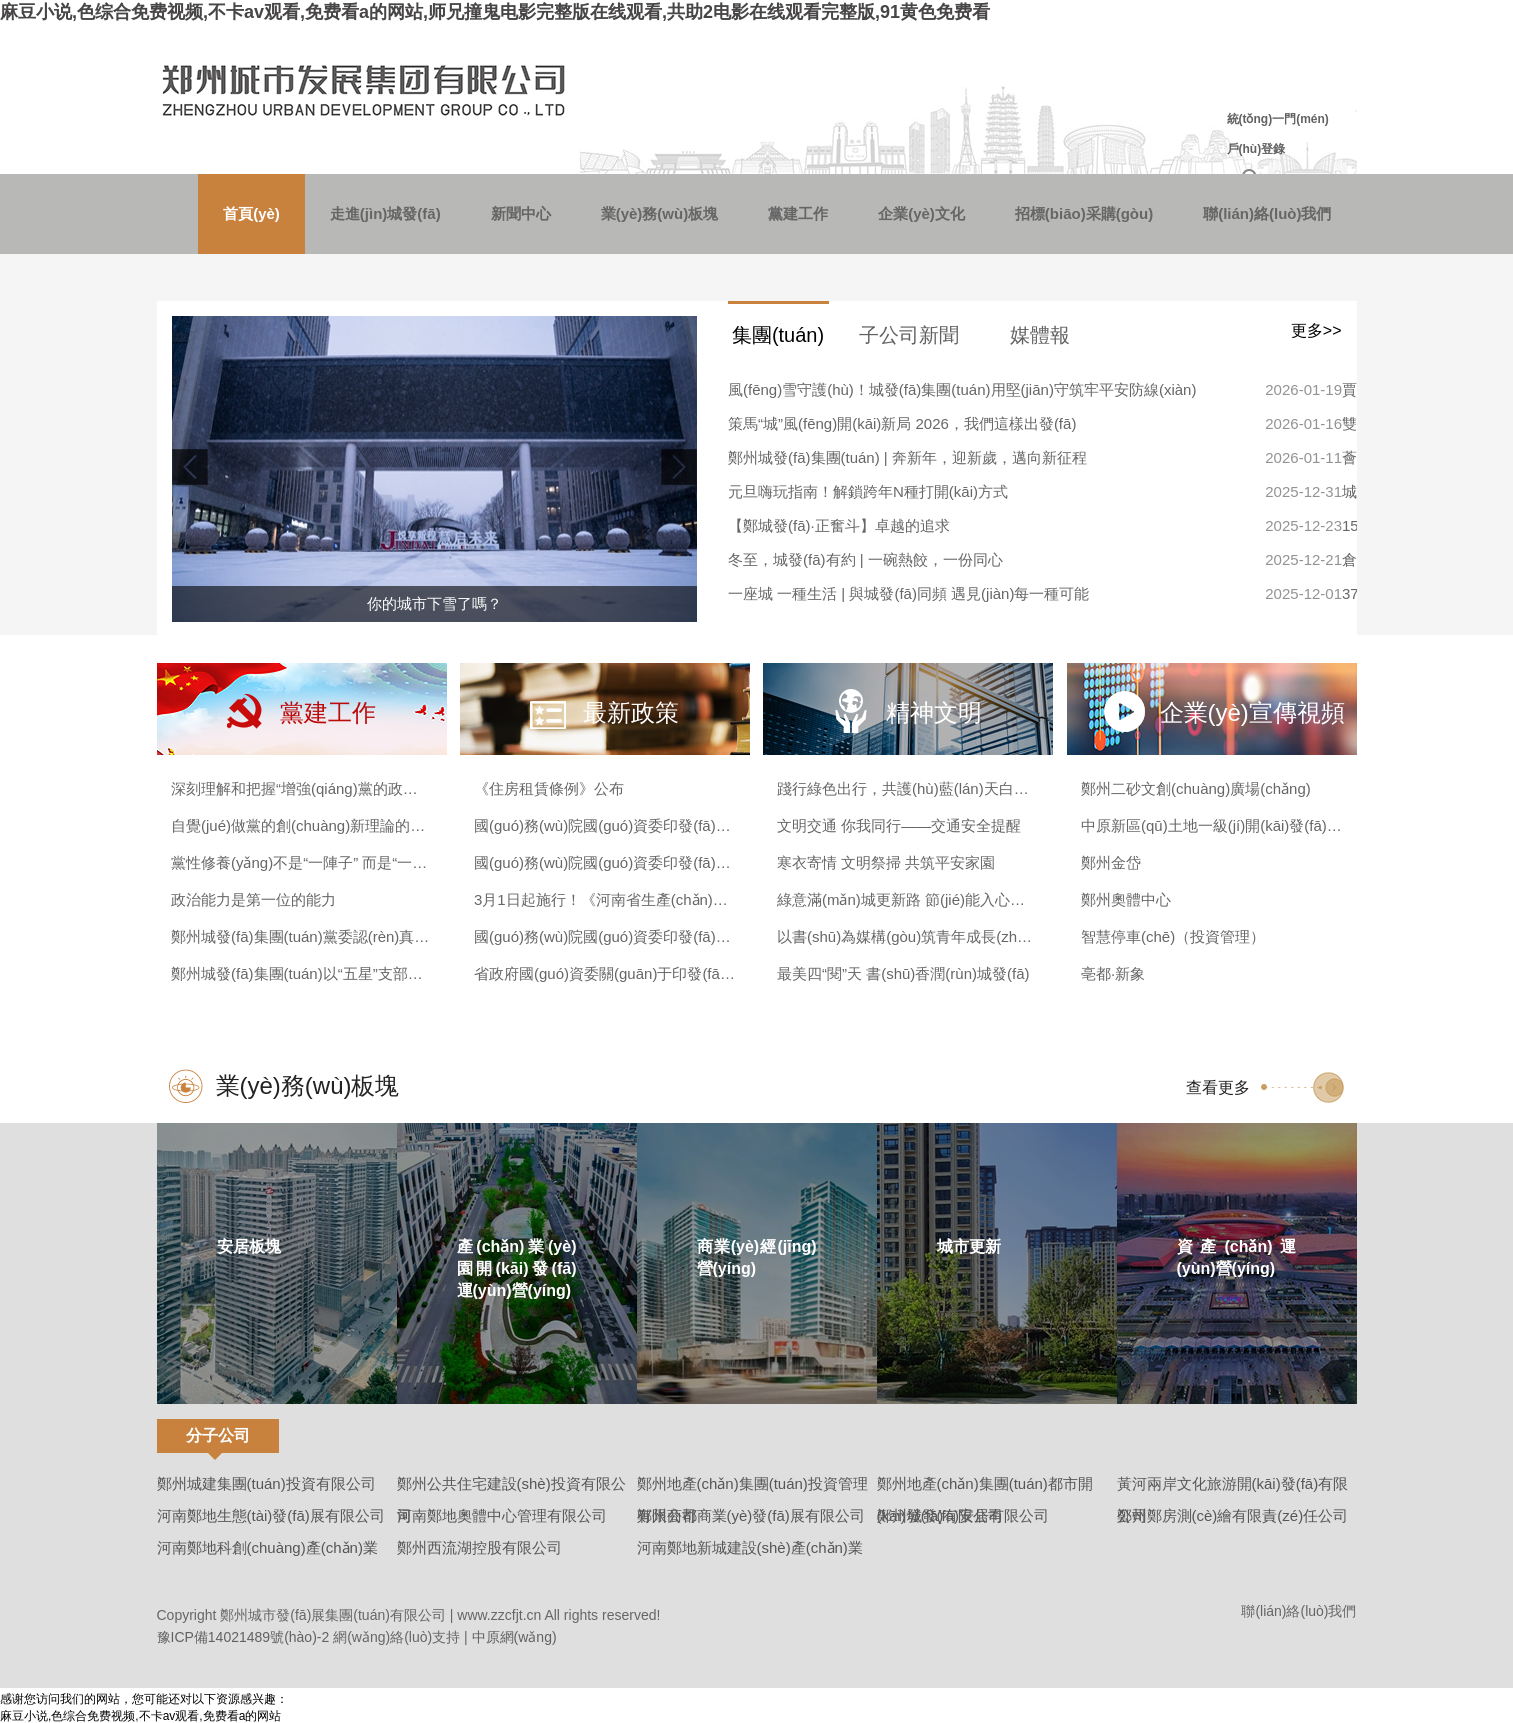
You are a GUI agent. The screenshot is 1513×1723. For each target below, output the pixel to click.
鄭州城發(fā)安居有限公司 (963, 1515)
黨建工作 (798, 213)
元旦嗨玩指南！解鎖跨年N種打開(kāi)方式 (868, 491)
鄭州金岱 (1111, 862)
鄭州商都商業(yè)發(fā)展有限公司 (751, 1515)
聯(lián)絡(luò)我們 (1267, 213)
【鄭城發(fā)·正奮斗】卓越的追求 (839, 525)
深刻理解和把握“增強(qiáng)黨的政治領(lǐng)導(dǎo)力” (301, 788)
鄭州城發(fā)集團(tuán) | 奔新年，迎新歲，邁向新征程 (907, 457)
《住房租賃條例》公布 (549, 788)
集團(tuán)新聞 (778, 343)
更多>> (1316, 330)
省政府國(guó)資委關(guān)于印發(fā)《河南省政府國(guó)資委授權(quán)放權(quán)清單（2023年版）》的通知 (604, 973)
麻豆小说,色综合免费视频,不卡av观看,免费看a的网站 (140, 1716)
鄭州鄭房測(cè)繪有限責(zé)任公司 (1233, 1515)
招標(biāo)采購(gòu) (1084, 213)
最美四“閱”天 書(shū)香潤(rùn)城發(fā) (903, 973)
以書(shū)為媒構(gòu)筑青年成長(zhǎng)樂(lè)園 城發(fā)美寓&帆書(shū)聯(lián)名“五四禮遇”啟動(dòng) (907, 936)
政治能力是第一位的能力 (253, 899)
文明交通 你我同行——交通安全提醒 (899, 825)
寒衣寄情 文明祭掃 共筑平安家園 (886, 862)
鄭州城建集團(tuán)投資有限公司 (266, 1483)
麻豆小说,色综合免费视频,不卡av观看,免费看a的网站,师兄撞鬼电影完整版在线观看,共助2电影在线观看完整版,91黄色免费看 (495, 12)
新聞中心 (521, 213)
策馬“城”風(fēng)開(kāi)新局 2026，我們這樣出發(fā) (902, 423)
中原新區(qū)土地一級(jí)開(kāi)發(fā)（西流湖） (1211, 825)
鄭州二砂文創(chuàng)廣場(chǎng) (1196, 788)
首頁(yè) (251, 213)
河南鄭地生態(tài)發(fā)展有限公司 (271, 1515)
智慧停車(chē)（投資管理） (1173, 936)
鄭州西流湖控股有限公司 (479, 1547)
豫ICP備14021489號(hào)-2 (243, 1637)
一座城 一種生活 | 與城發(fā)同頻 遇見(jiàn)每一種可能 (908, 593)
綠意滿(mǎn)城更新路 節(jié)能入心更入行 (907, 899)
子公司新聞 (909, 335)
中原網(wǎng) (514, 1637)
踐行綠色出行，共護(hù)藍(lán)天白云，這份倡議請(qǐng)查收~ (907, 788)
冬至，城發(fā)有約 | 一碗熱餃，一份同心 (865, 559)
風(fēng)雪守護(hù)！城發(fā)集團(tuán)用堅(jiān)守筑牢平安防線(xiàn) (962, 389)
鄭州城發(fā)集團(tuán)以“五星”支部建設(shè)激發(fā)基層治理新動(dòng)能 (301, 973)
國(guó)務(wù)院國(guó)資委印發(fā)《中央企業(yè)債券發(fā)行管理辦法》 (604, 936)
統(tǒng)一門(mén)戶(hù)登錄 (1278, 134)
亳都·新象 (1113, 973)
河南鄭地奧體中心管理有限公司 (502, 1515)
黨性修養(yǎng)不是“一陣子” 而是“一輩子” (301, 862)
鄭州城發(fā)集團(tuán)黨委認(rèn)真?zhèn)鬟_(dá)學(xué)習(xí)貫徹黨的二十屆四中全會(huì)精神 (301, 936)
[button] (677, 467)
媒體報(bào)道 (1040, 343)
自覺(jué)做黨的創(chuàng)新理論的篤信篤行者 (301, 825)
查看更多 (1218, 1087)
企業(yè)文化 (921, 213)
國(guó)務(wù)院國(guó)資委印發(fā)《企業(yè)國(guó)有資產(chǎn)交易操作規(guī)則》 (604, 862)
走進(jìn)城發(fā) (385, 213)
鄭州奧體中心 (1126, 899)
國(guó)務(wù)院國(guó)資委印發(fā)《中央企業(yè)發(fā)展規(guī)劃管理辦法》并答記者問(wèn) (604, 825)
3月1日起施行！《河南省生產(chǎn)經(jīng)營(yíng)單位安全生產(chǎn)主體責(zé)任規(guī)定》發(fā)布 (604, 899)
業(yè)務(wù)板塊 (660, 213)
